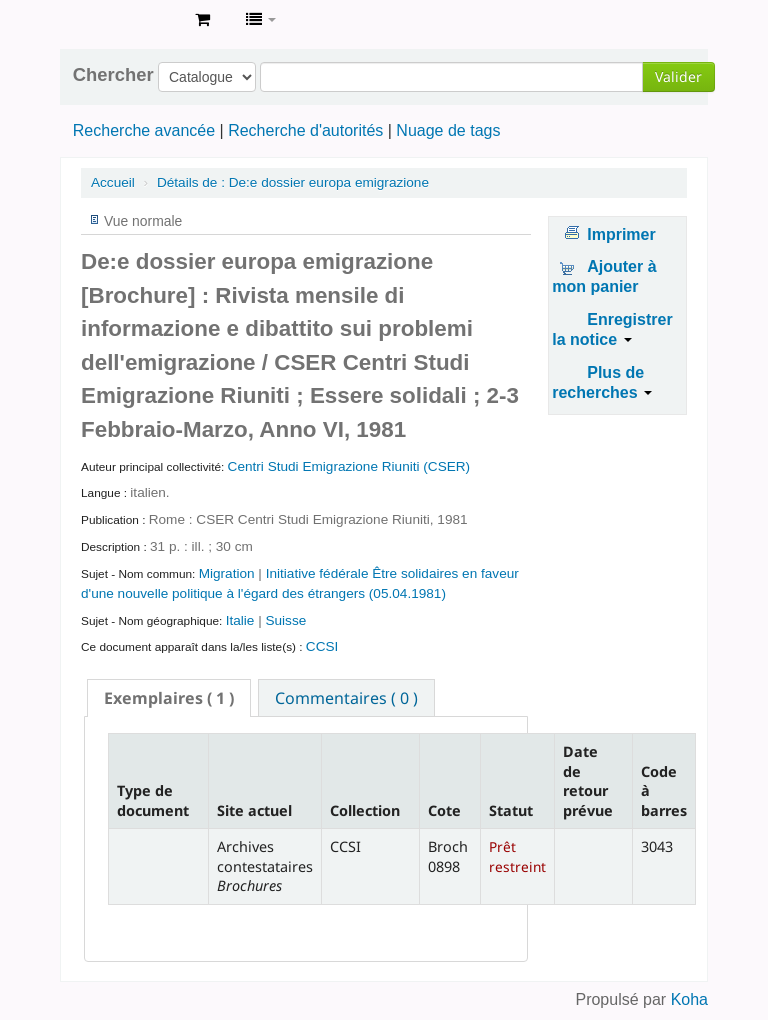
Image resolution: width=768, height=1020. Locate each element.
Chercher (113, 75)
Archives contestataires (130, 20)
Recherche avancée (144, 130)
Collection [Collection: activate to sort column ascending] (365, 810)
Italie (242, 620)
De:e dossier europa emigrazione (293, 182)
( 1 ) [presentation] (169, 698)
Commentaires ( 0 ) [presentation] (346, 698)
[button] (202, 20)
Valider (678, 76)
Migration (229, 573)
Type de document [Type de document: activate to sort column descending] (153, 800)
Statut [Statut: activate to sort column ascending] (511, 810)
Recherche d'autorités (305, 130)
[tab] (169, 698)
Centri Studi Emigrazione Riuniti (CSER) (349, 466)
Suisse (285, 620)
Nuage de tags (448, 130)
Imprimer (621, 234)
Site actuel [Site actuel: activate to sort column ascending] (254, 810)
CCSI (322, 646)
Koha (689, 999)
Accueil (113, 182)
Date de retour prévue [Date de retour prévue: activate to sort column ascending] (588, 780)
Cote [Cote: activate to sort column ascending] (444, 810)
